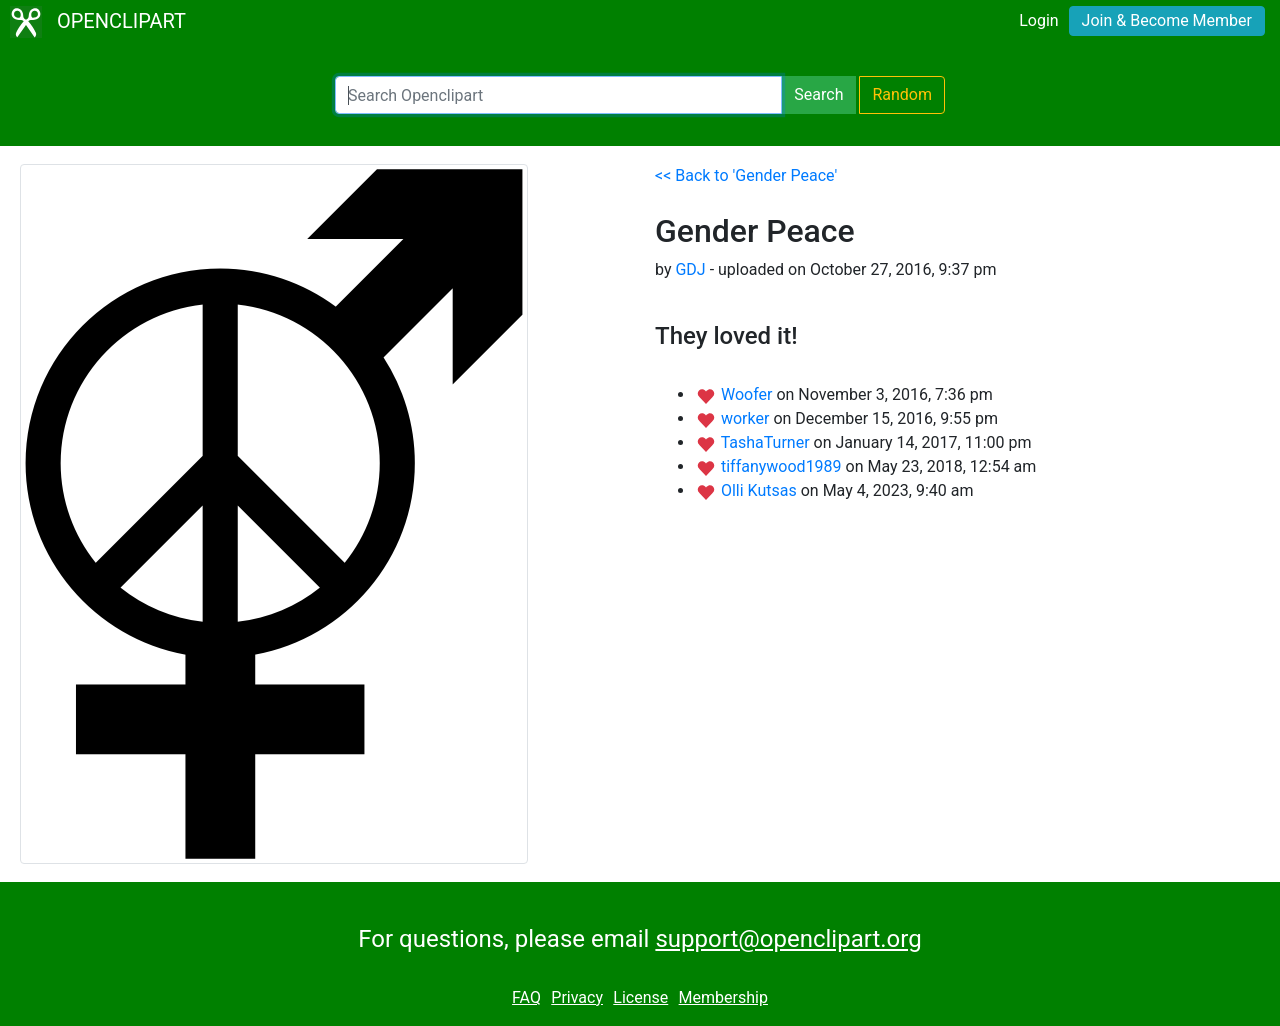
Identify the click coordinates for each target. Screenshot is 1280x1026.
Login (1038, 20)
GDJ (690, 269)
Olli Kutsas (761, 490)
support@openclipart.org (788, 939)
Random (902, 94)
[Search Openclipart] (558, 95)
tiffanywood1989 (783, 466)
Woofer (748, 394)
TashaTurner (767, 442)
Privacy (577, 997)
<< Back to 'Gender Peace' (746, 175)
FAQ (526, 997)
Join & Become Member (1167, 20)
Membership (723, 997)
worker (747, 418)
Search (818, 94)
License (640, 997)
